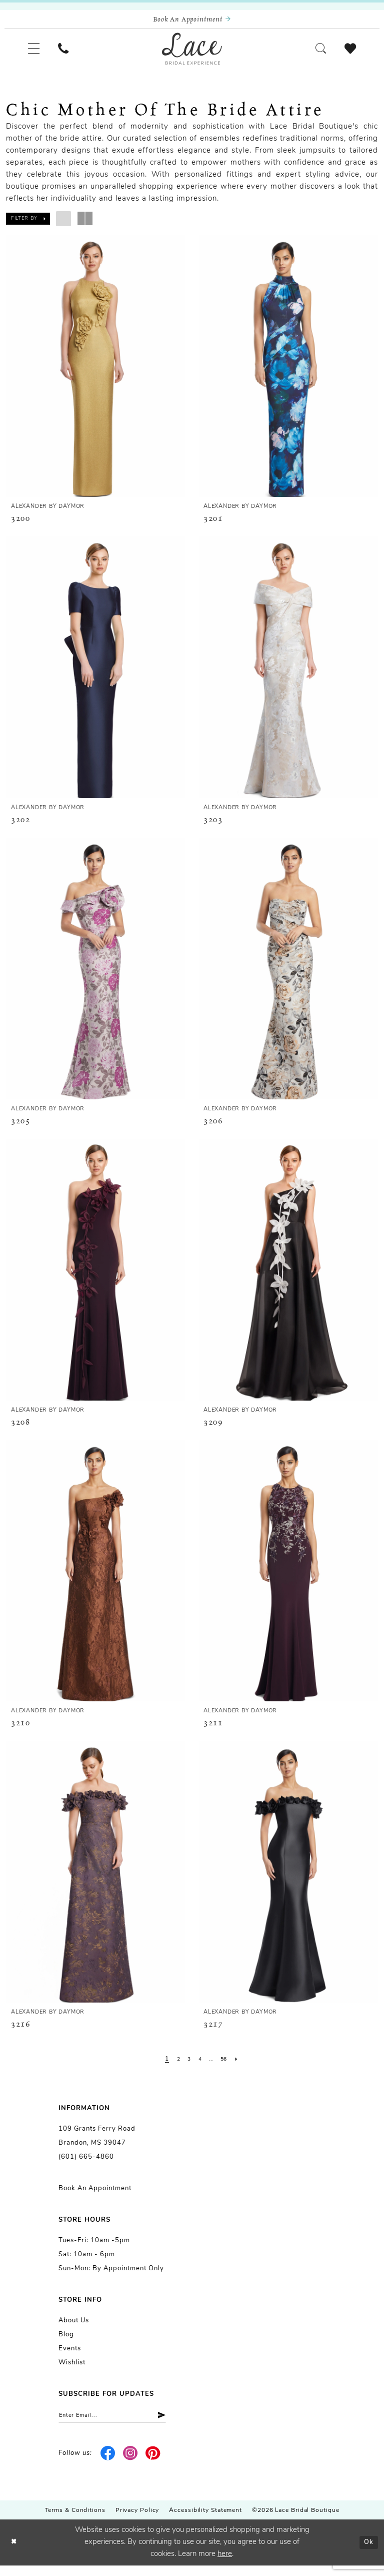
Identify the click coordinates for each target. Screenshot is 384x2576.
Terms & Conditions (75, 2521)
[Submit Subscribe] (176, 2424)
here (225, 2564)
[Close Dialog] (15, 2552)
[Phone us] (71, 54)
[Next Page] (241, 2067)
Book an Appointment (95, 2196)
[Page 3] (187, 2067)
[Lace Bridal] (192, 54)
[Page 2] (175, 2067)
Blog (66, 2342)
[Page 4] (199, 2067)
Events (69, 2356)
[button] (36, 54)
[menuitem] (36, 54)
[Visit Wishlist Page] (348, 54)
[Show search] (313, 54)
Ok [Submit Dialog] (367, 2552)
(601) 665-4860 (86, 2165)
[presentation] (96, 373)
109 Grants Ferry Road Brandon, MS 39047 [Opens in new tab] (97, 2144)
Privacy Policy (138, 2521)
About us (73, 2328)
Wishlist (72, 2370)
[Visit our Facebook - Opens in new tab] (108, 2464)
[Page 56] (227, 2067)
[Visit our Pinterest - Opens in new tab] (152, 2464)
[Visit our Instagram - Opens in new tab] (130, 2464)
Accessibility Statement (205, 2521)
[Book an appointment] (192, 21)
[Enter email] (121, 2424)
